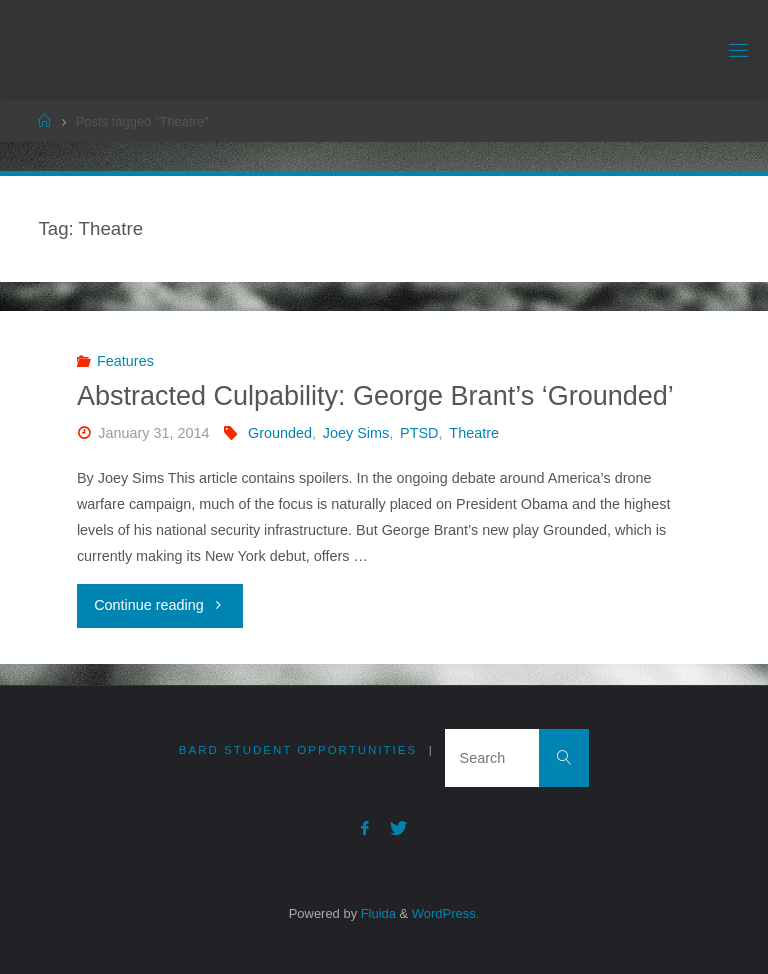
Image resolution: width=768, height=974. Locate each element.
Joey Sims (356, 433)
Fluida (376, 913)
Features (125, 361)
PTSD (419, 433)
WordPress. (445, 913)
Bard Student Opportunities (298, 750)
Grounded (280, 433)
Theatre (474, 433)
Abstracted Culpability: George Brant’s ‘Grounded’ (375, 396)
